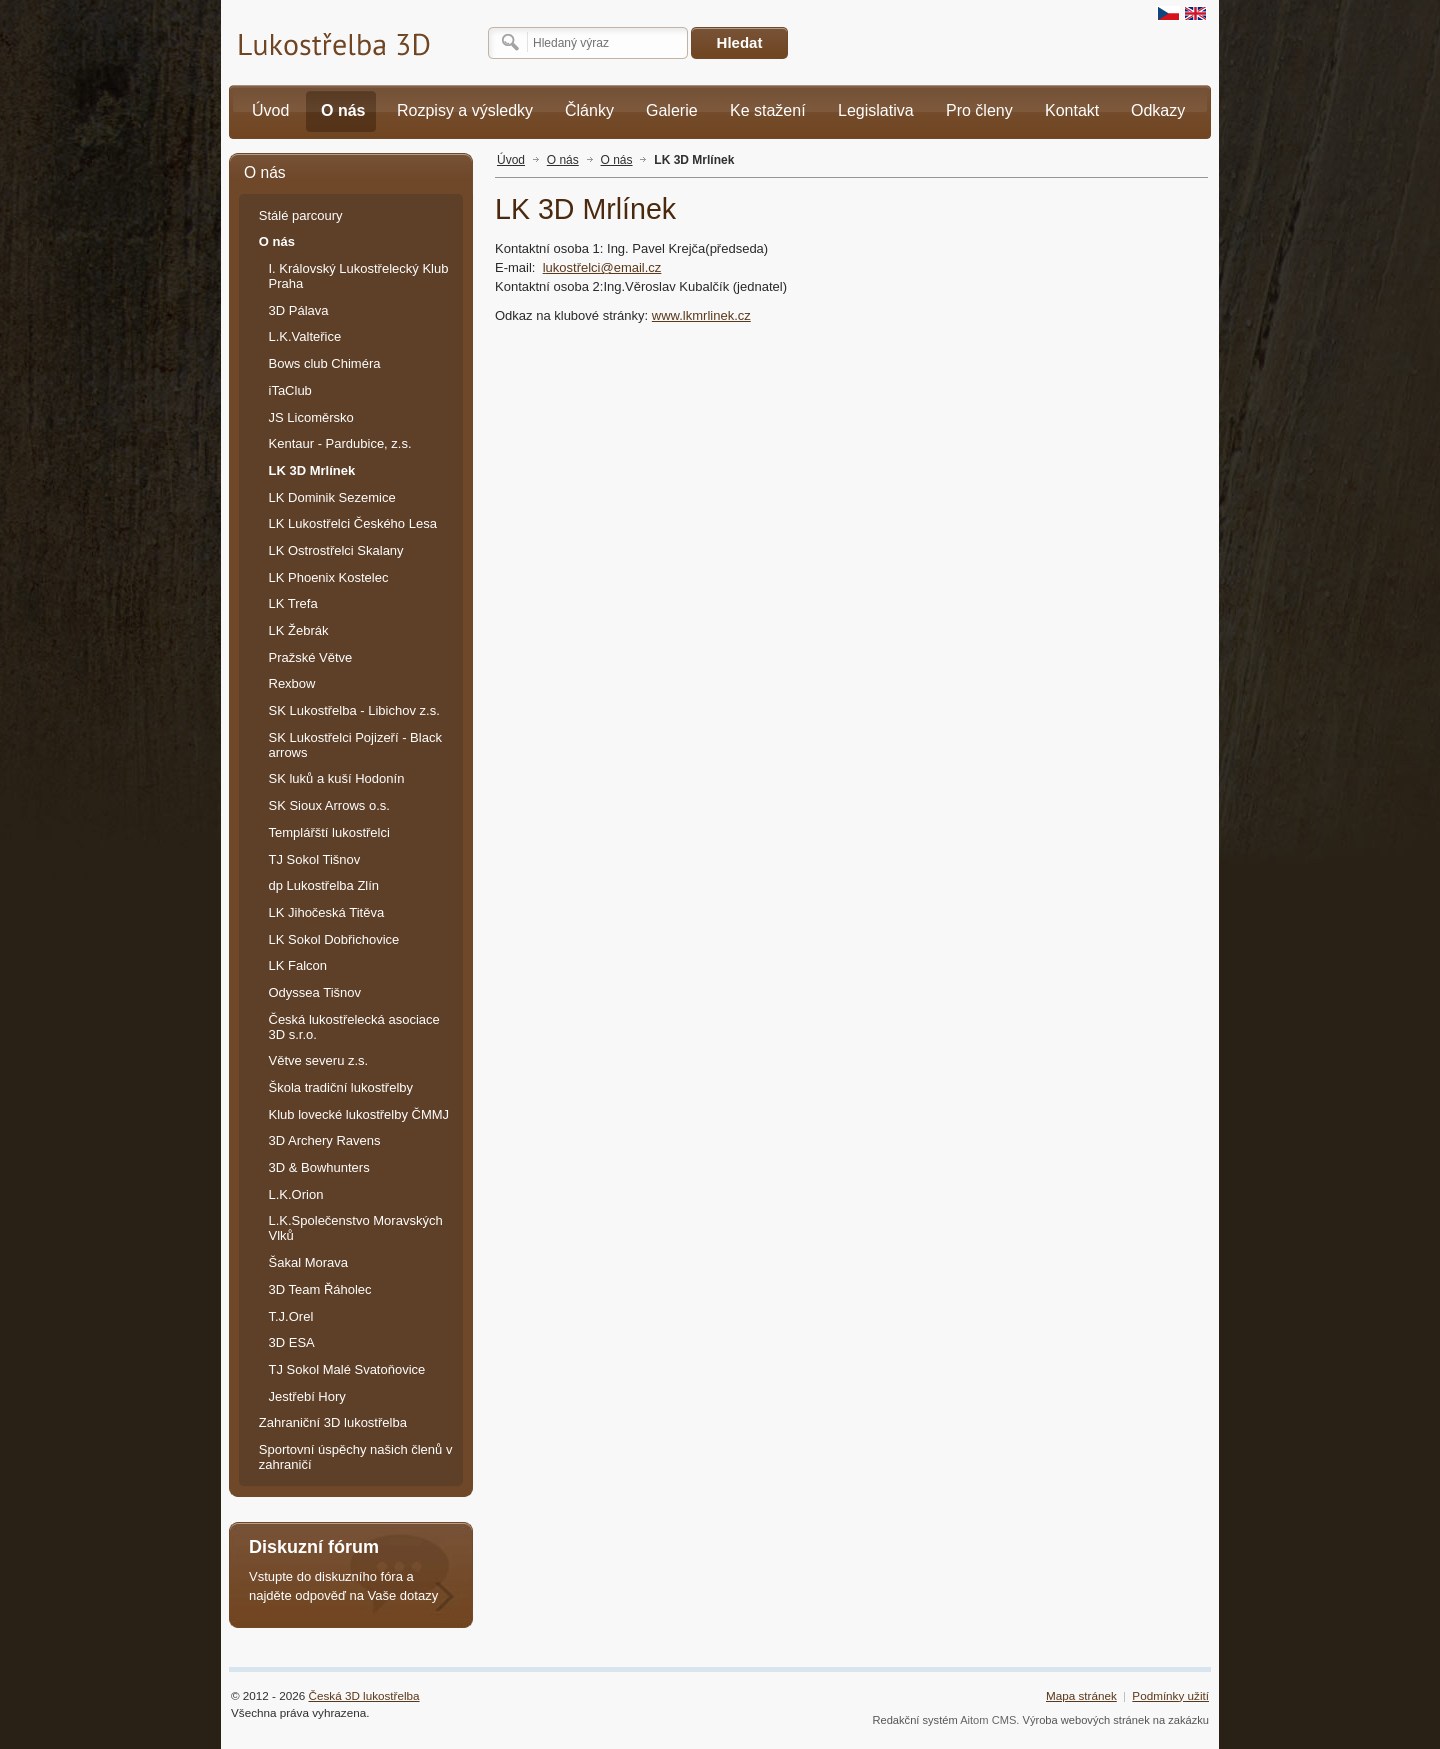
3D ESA (292, 1342)
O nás (563, 160)
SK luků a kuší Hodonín (337, 778)
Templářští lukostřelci (329, 832)
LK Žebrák (299, 630)
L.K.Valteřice (305, 336)
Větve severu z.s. (319, 1060)
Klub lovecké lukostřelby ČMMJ (359, 1114)
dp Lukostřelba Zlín (324, 885)
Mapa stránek (1081, 1695)
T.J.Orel (291, 1316)
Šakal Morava (308, 1262)
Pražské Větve (311, 657)
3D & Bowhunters (319, 1167)
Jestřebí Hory (307, 1396)
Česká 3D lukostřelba (364, 1695)
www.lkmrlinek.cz (701, 315)
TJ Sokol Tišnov (315, 859)
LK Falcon (298, 965)
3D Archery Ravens (325, 1140)
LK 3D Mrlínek (694, 160)
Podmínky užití (1170, 1695)
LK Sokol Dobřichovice (334, 939)
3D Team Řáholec (320, 1289)
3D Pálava (299, 310)
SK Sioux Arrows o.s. (329, 805)
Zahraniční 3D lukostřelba (333, 1422)
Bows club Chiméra (325, 363)
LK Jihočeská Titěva (327, 912)
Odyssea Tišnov (315, 992)
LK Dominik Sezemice (332, 497)
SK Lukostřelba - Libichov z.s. (354, 710)
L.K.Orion (296, 1194)
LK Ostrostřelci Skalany (336, 550)
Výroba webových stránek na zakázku (1116, 1720)
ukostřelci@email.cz (602, 267)
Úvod (511, 160)
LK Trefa (293, 603)
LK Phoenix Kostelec (329, 577)
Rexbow (292, 683)
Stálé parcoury (301, 215)
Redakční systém (914, 1720)
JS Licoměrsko (311, 417)
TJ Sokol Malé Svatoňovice (347, 1369)
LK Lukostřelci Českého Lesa (353, 523)
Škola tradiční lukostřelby (341, 1087)
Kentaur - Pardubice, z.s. (340, 443)
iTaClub (290, 390)
